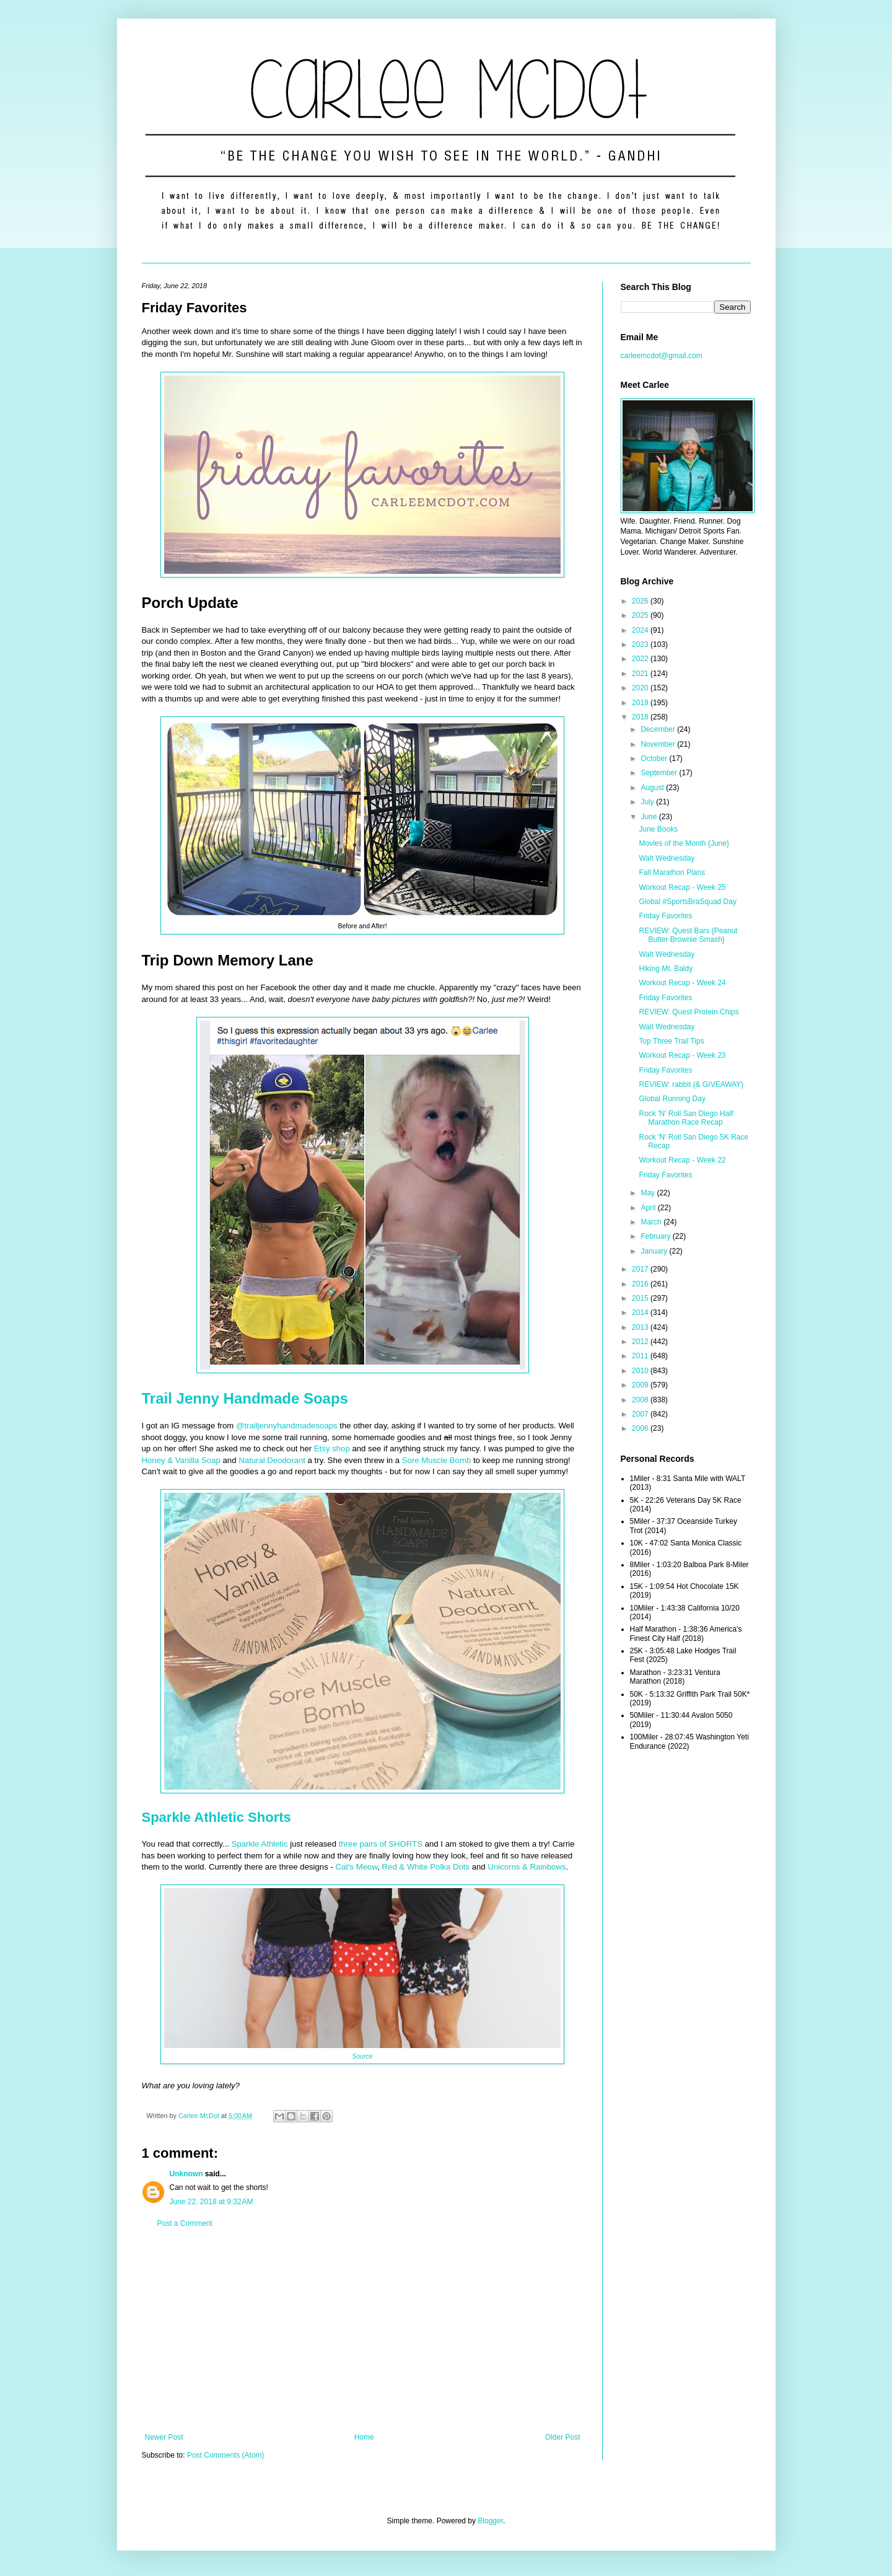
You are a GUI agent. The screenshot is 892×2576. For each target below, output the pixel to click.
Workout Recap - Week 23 (682, 1055)
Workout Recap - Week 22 (682, 1160)
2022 (641, 658)
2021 (641, 673)
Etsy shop (332, 1448)
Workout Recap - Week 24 (682, 982)
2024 (641, 630)
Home (364, 2437)
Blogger (490, 2521)
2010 (641, 1370)
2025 (641, 615)
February (656, 1236)
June (649, 816)
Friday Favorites (665, 916)
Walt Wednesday (666, 858)
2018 (641, 717)
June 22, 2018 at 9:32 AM (211, 2201)
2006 (641, 1428)
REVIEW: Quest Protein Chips (688, 1012)
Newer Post (164, 2437)
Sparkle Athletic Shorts (216, 1817)
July (648, 802)
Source (362, 2056)
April (649, 1207)
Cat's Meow (356, 1866)
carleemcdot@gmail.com (661, 355)
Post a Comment (184, 2223)
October (655, 758)
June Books (658, 829)
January (655, 1251)
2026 (641, 601)
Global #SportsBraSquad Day (687, 901)
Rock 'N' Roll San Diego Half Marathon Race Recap (686, 1118)
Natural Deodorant (271, 1460)
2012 (641, 1341)
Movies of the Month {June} (683, 843)
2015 (641, 1298)
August (653, 787)
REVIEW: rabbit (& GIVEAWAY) (691, 1084)
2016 (641, 1284)
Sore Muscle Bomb (436, 1460)
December (659, 729)
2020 (641, 688)
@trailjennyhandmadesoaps (287, 1425)
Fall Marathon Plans (672, 872)
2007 (641, 1414)
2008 (641, 1400)
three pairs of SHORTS (380, 1843)
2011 (641, 1356)
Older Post (562, 2437)
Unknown (186, 2173)
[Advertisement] (363, 2330)
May (649, 1193)
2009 (641, 1385)
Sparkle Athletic (260, 1843)
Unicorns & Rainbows (527, 1866)
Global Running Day (672, 1098)
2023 (641, 644)
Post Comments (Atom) (226, 2455)
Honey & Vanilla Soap (181, 1460)
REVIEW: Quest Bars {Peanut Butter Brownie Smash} (688, 935)
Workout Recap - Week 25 (682, 887)
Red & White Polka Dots (426, 1866)
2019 (641, 702)
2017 (641, 1269)
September (660, 772)
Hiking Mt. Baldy (666, 968)
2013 (641, 1327)
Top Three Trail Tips (671, 1041)
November (659, 744)
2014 (641, 1312)
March (652, 1222)
